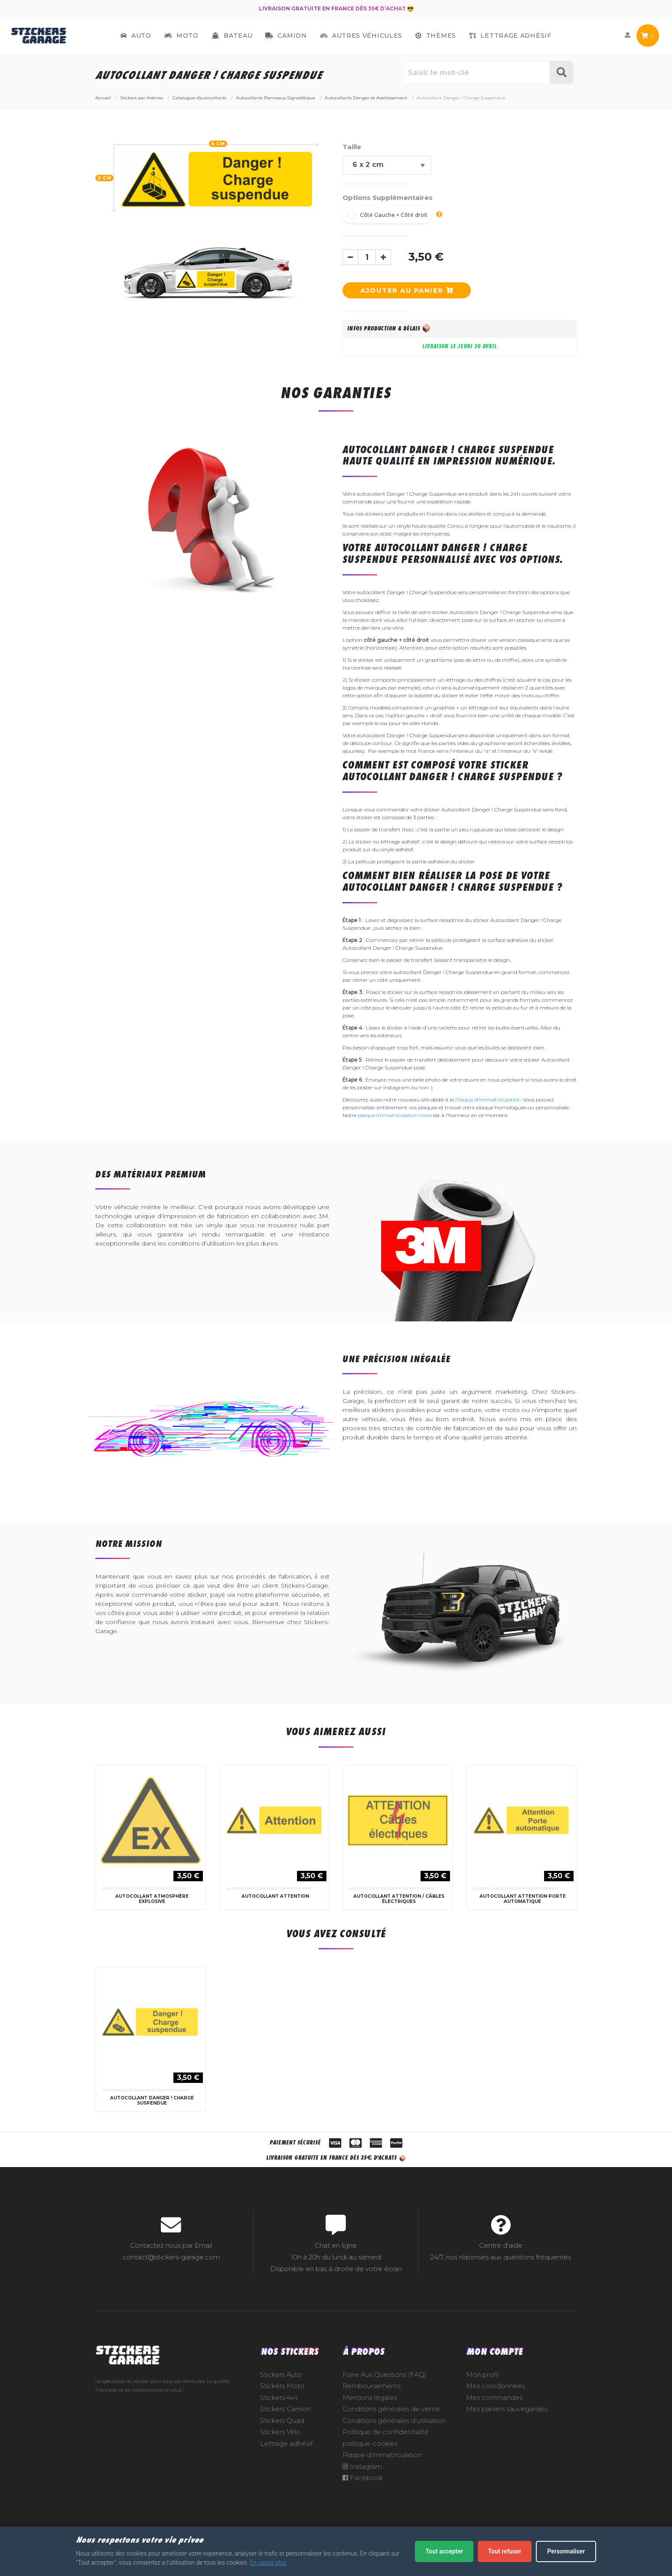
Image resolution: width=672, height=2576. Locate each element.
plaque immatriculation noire (395, 1115)
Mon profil (482, 2401)
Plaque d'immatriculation (488, 1099)
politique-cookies (370, 2470)
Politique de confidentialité (386, 2458)
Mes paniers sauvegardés (506, 2435)
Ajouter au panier (406, 290)
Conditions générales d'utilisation (394, 2447)
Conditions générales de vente (391, 2435)
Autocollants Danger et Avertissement (146, 1901)
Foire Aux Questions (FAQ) (385, 2401)
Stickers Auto (281, 2401)
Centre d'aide (500, 2271)
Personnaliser (566, 2551)
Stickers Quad (282, 2447)
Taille (352, 147)
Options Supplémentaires (388, 197)
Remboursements (372, 2412)
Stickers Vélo (280, 2458)
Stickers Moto (282, 2412)
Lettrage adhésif (286, 2470)
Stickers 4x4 (279, 2424)
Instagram (362, 2493)
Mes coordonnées (495, 2412)
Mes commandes (494, 2424)
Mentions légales (370, 2424)
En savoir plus (268, 2562)
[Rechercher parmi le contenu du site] (476, 72)
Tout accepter (444, 2551)
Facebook (363, 2504)
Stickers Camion (285, 2435)
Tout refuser (504, 2551)
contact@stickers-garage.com (171, 2283)
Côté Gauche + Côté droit (393, 215)
